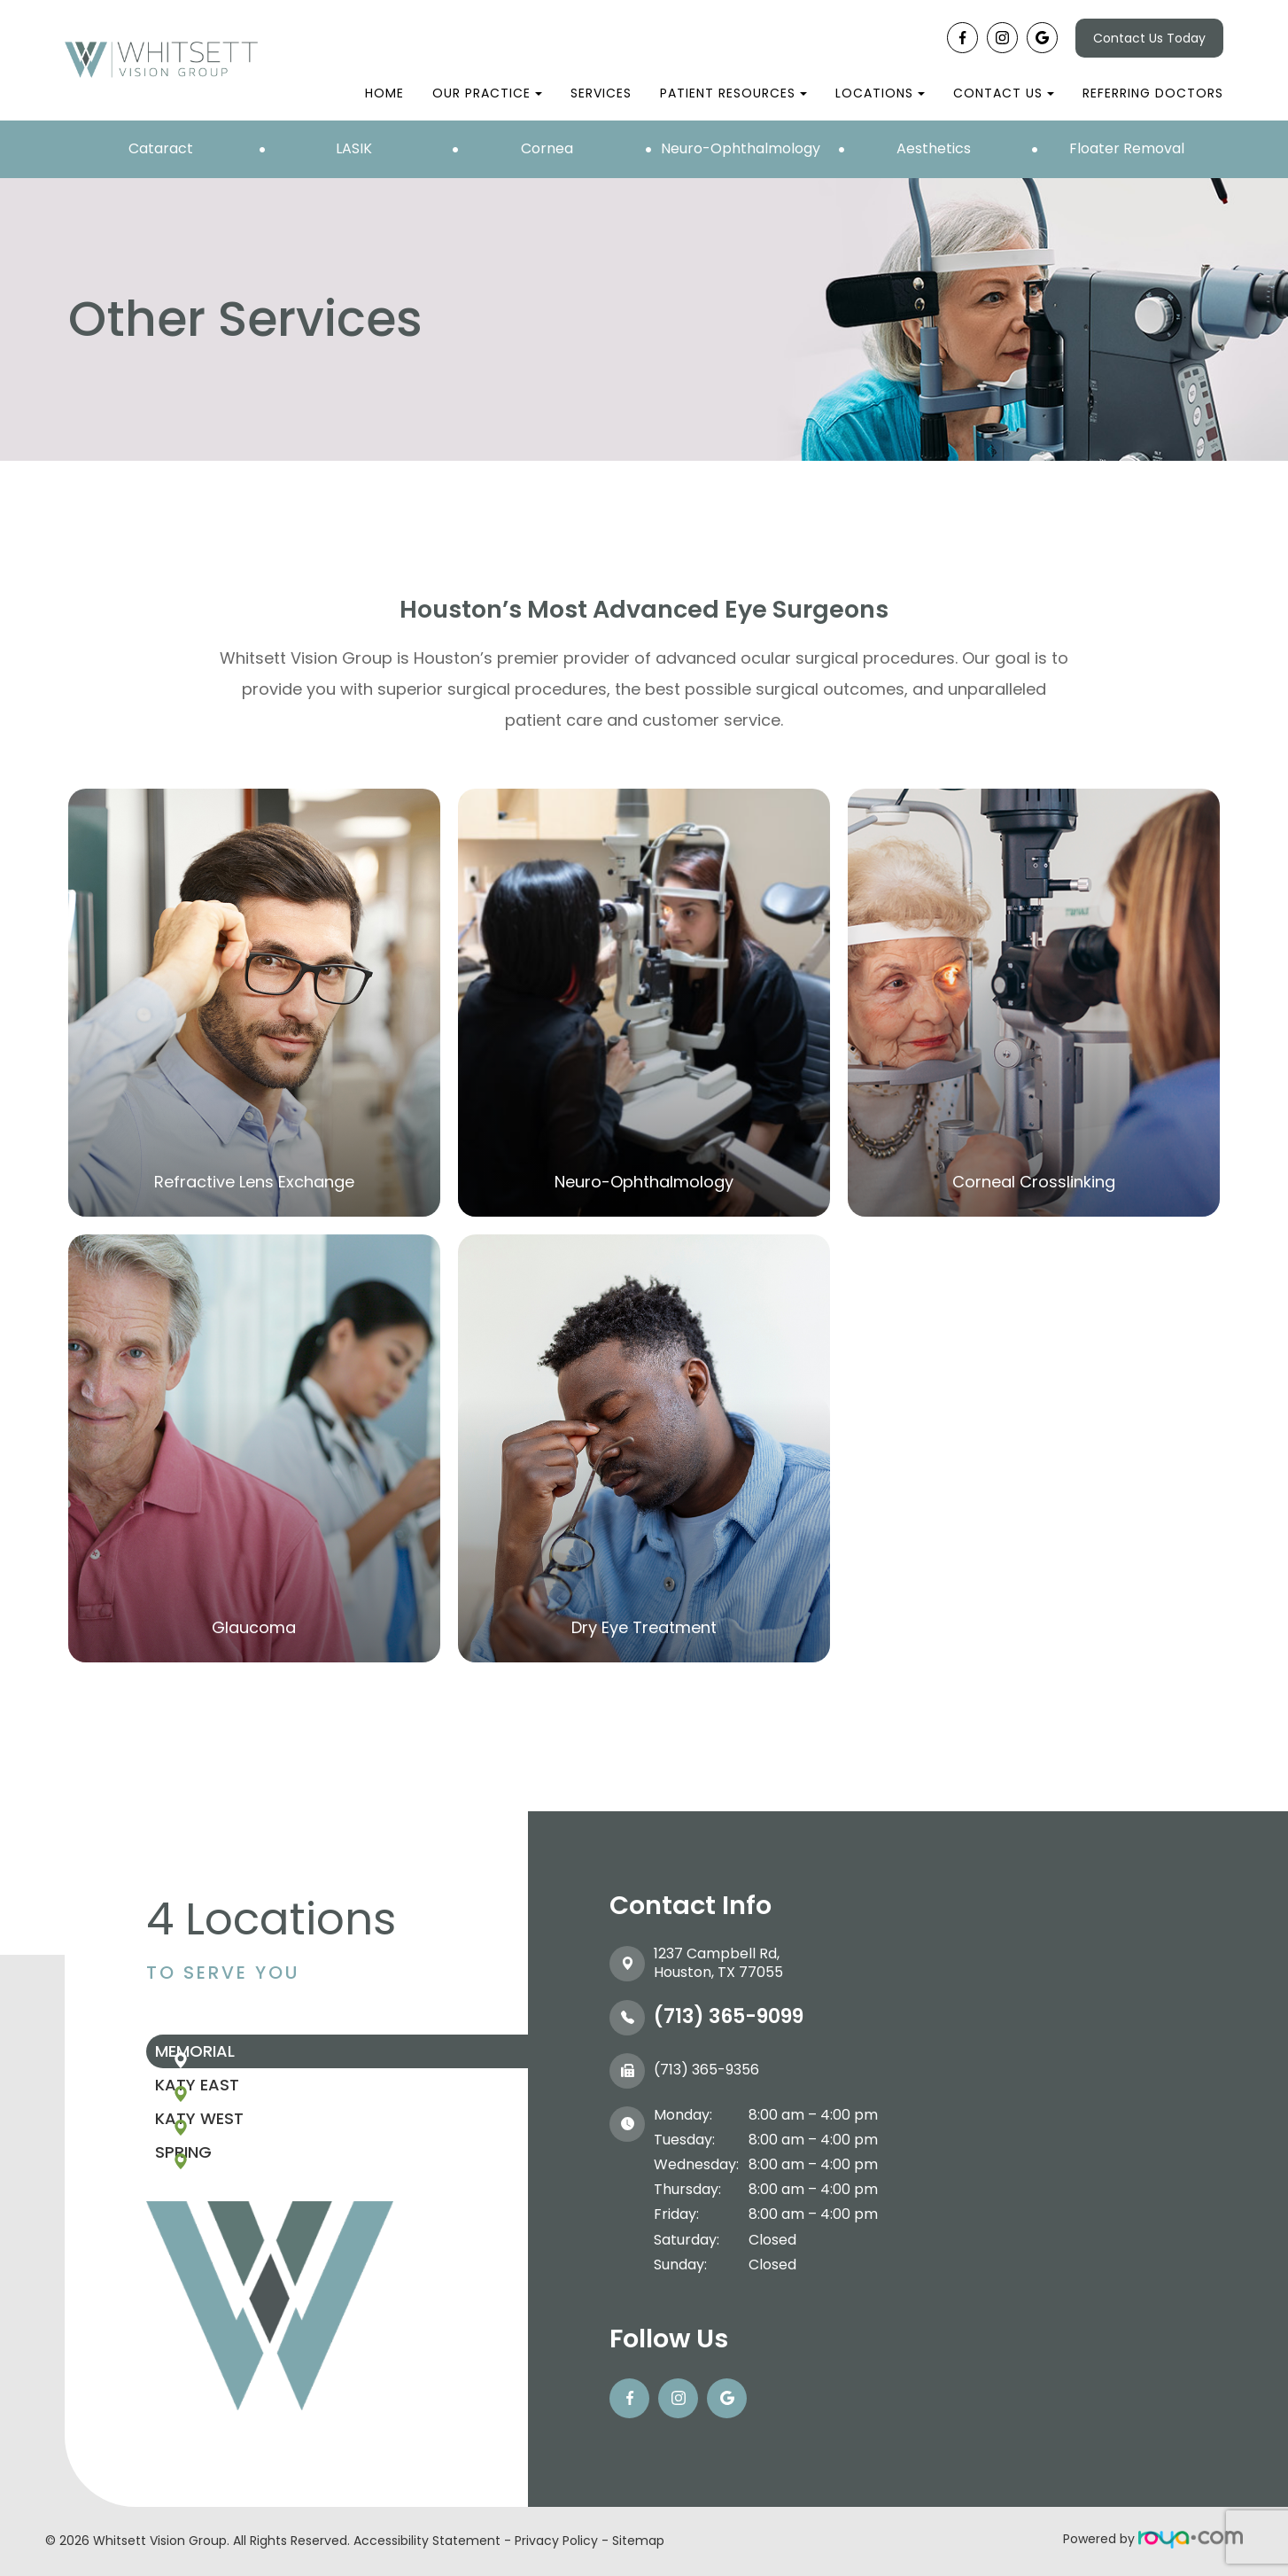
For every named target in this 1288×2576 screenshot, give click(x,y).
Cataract (160, 148)
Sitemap (638, 2540)
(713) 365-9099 (728, 2016)
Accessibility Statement (426, 2540)
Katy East (241, 2111)
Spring (227, 2214)
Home (384, 93)
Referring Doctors (1152, 93)
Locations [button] (880, 93)
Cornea (547, 148)
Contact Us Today (1149, 38)
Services (601, 93)
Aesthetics (933, 148)
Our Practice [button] (487, 93)
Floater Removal (1126, 148)
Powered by (1153, 2539)
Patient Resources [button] (733, 93)
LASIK (354, 148)
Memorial (239, 2060)
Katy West (243, 2163)
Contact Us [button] (1003, 93)
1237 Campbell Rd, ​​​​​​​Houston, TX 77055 (718, 1962)
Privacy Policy (556, 2540)
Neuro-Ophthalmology (740, 148)
